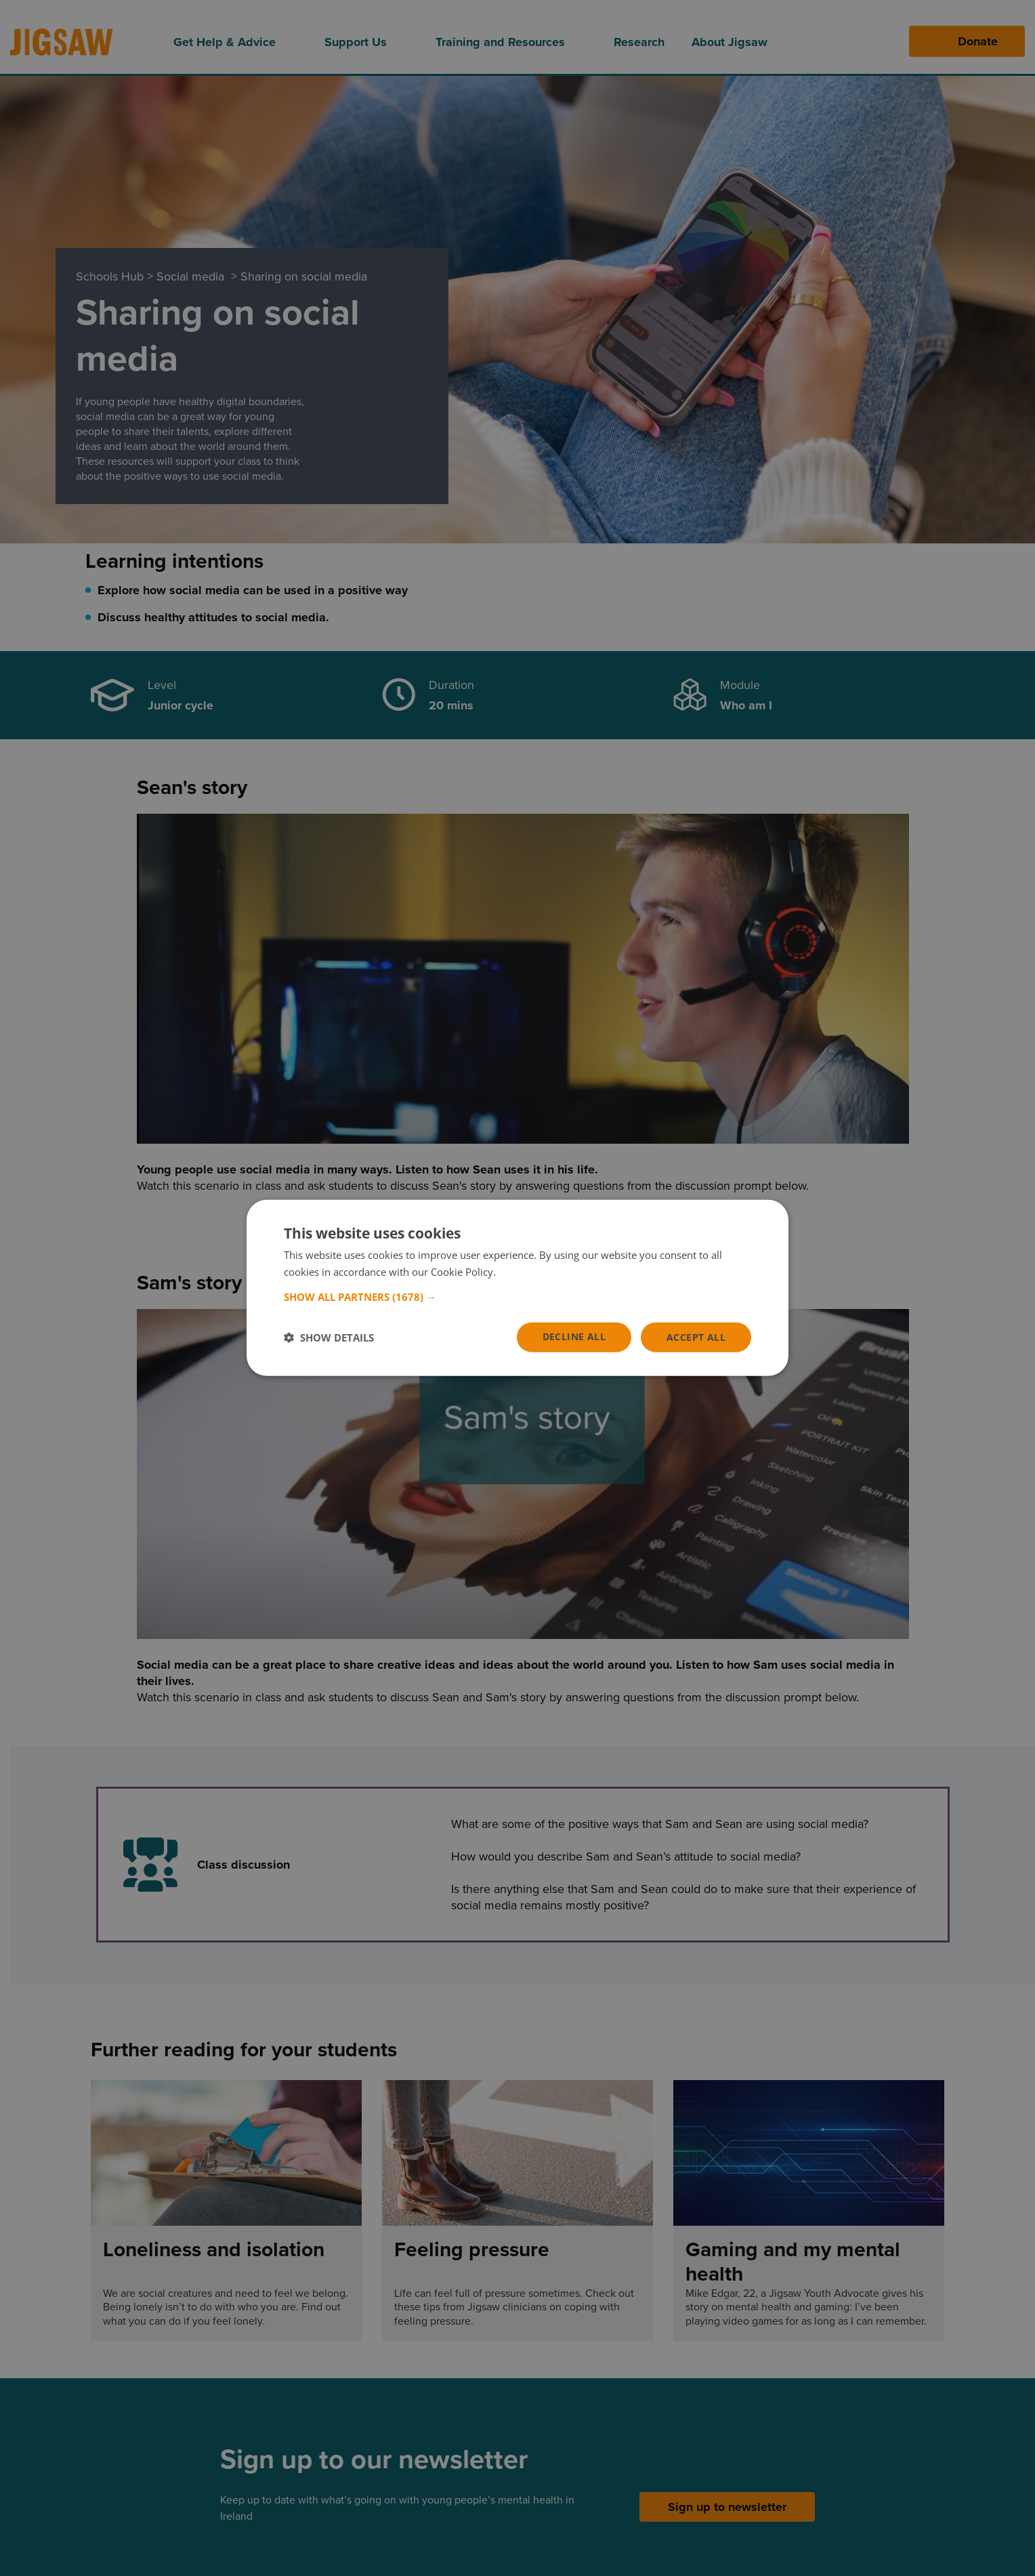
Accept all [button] (696, 1337)
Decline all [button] (574, 1336)
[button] (517, 1297)
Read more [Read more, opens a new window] (524, 1272)
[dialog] (517, 1288)
